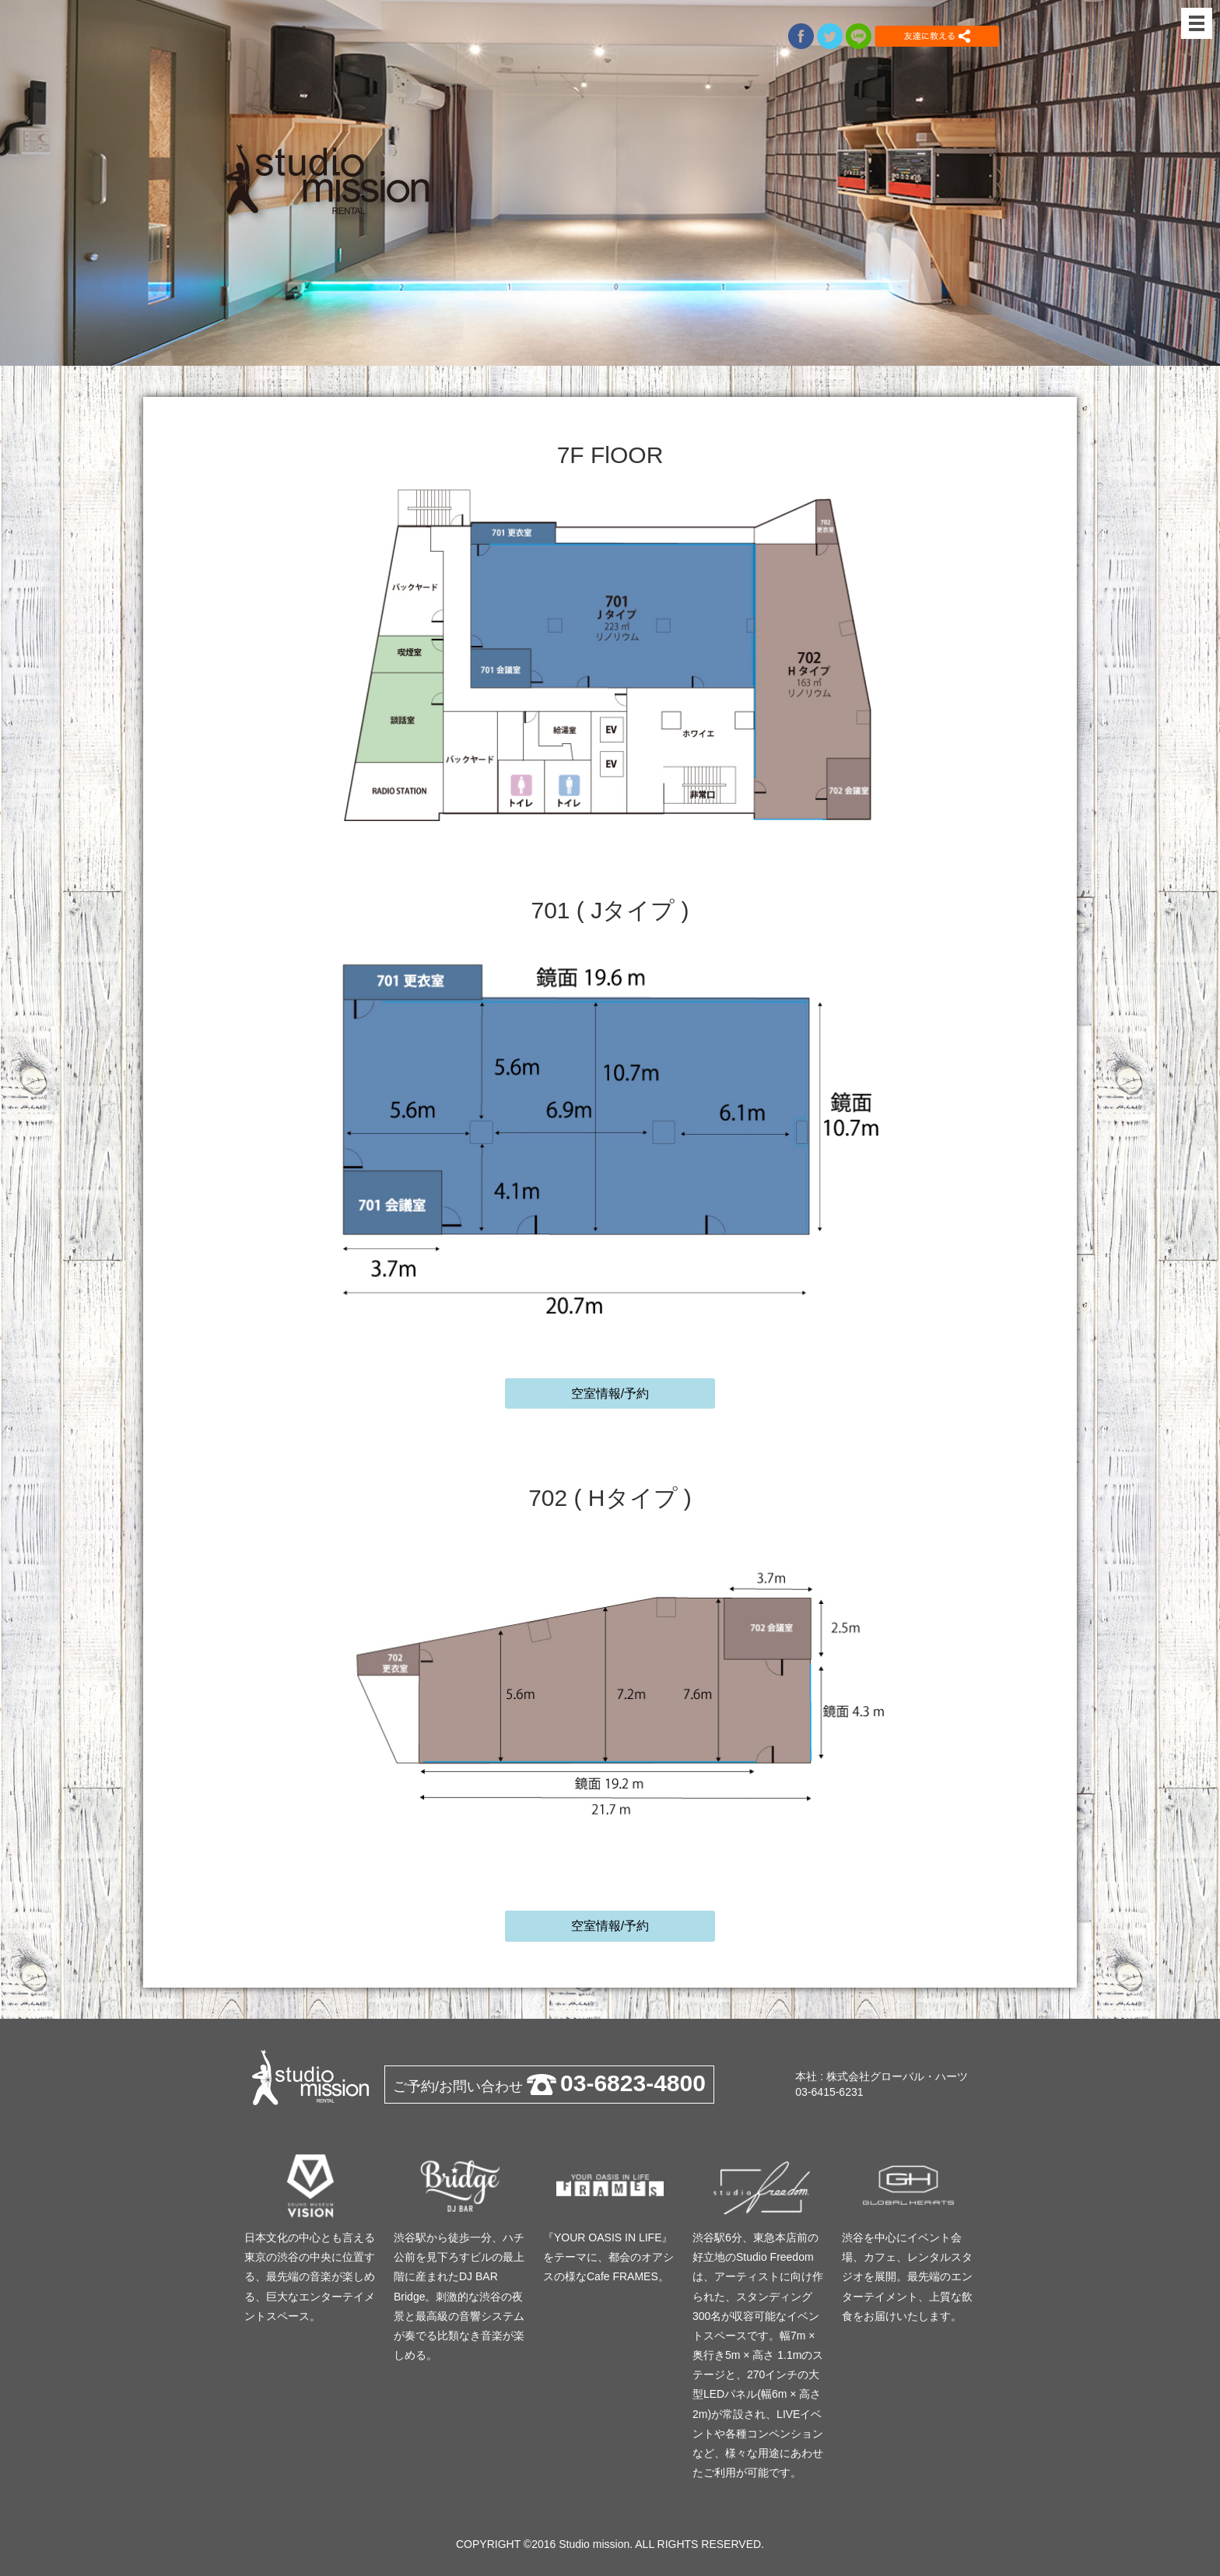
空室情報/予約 (610, 1393)
